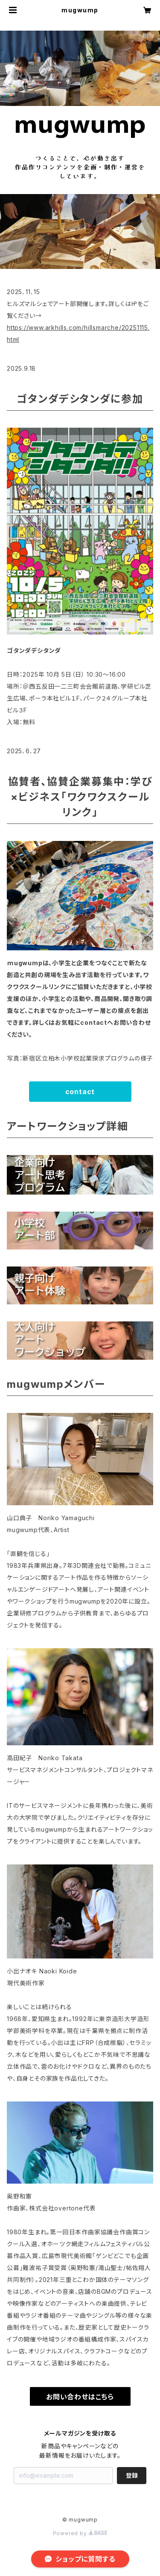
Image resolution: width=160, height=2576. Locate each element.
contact (80, 1091)
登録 (132, 2475)
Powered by (80, 2533)
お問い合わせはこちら (80, 2397)
